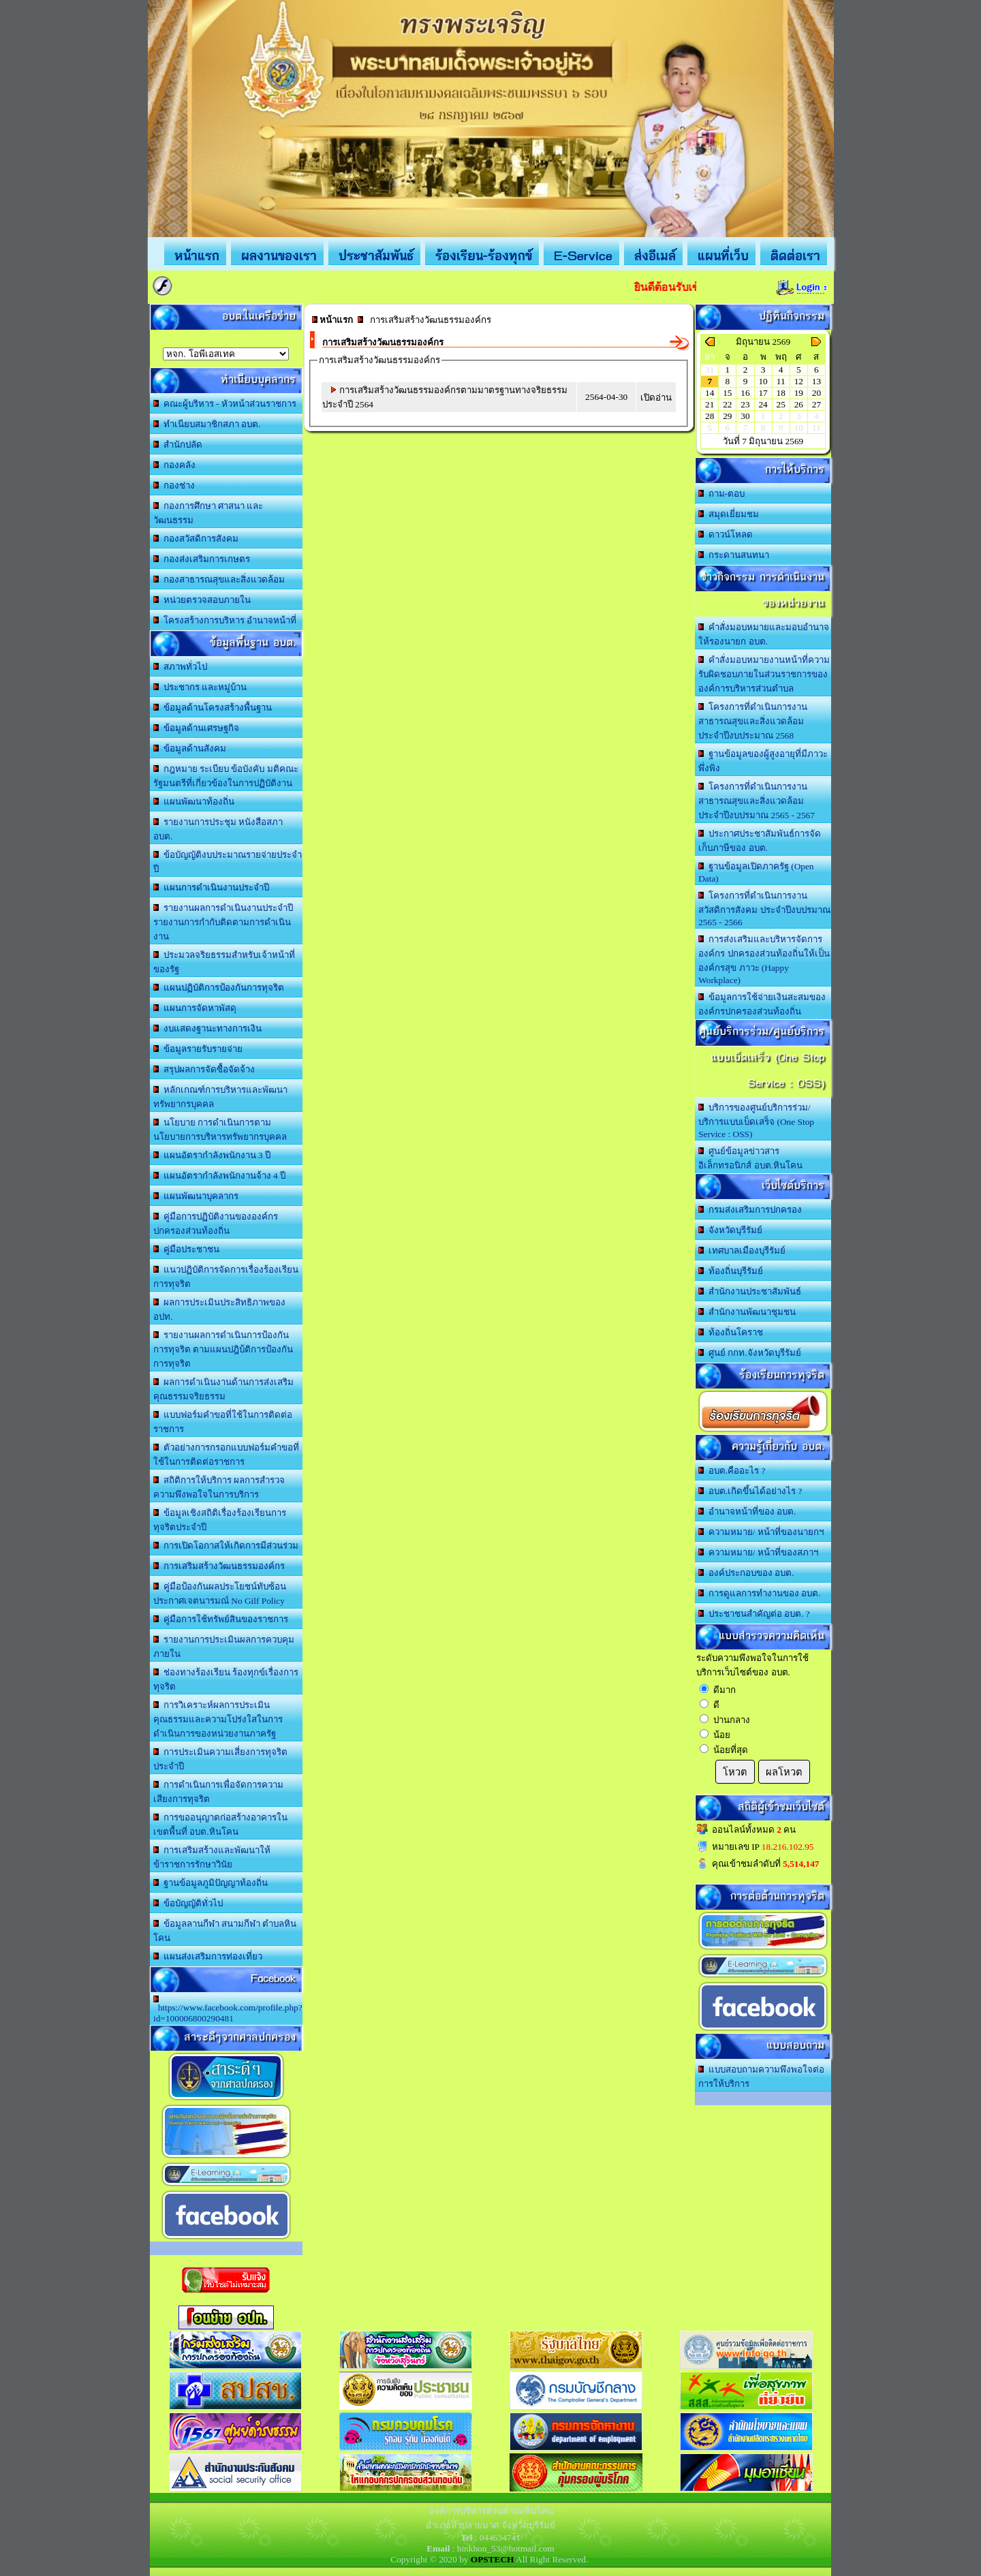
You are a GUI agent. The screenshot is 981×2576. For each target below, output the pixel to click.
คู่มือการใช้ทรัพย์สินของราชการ (220, 1619)
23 (745, 404)
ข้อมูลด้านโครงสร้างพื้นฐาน (212, 707)
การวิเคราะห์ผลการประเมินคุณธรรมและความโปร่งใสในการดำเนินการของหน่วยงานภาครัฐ (218, 1719)
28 (709, 416)
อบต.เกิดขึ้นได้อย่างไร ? (750, 1491)
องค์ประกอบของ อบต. (746, 1573)
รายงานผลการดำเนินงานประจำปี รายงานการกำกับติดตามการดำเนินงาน (223, 922)
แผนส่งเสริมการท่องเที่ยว (207, 1956)
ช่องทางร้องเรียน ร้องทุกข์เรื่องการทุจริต (225, 1679)
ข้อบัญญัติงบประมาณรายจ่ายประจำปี (227, 862)
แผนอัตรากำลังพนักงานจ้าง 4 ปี (219, 1175)
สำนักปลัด (177, 444)
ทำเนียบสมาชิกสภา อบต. (206, 424)
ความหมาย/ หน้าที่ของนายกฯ (761, 1532)
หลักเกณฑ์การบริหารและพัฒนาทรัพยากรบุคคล (220, 1097)
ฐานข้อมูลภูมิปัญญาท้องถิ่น (210, 1883)
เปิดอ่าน (656, 397)
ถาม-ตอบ (721, 493)
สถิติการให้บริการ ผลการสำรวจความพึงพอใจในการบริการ (219, 1487)
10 (762, 381)
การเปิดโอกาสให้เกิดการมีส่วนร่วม (225, 1545)
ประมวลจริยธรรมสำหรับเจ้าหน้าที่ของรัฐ (224, 962)
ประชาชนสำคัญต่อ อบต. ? (754, 1614)
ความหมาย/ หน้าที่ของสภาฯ (758, 1552)
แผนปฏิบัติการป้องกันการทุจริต (218, 987)
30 (745, 416)
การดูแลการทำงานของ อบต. (759, 1593)
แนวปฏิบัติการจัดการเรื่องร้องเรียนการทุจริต (225, 1276)
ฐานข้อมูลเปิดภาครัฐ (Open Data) (755, 872)
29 (727, 416)
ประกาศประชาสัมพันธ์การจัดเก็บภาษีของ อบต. (759, 840)
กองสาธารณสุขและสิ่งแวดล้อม (219, 579)
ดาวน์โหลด (725, 534)
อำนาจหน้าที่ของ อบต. (747, 1511)
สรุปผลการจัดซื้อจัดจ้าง (204, 1069)
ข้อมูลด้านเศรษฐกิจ (196, 728)
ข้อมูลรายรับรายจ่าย (198, 1049)
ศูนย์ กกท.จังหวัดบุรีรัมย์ (749, 1353)
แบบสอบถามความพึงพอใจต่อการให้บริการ (761, 2076)
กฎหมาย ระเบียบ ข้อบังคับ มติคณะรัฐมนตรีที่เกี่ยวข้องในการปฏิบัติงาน (225, 776)
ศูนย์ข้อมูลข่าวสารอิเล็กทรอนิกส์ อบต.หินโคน (750, 1158)
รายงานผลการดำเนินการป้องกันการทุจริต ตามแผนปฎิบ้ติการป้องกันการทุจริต (223, 1349)
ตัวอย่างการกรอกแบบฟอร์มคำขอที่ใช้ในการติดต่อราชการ (226, 1454)
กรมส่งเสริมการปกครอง (750, 1210)
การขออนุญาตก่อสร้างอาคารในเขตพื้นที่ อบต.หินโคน (220, 1824)
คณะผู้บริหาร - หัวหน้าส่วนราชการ (224, 404)
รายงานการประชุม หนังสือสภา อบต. (218, 829)
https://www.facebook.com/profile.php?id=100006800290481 (227, 2009)
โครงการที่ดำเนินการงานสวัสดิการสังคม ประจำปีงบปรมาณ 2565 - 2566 (764, 908)
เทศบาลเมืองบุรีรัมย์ (741, 1250)
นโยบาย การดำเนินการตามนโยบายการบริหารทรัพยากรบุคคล (220, 1129)
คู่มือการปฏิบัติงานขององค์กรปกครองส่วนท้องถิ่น (215, 1223)
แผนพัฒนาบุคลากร (195, 1196)
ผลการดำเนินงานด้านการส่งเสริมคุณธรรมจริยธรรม (223, 1389)
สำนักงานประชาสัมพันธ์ (749, 1291)
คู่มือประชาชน (186, 1249)
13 (816, 381)
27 (816, 404)
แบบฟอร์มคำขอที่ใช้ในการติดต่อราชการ (222, 1422)
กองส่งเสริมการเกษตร (201, 559)
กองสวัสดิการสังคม (195, 538)
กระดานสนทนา (733, 555)
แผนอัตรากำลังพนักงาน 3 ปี (211, 1155)
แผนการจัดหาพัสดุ (194, 1008)
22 (727, 404)
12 (798, 381)
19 (798, 393)
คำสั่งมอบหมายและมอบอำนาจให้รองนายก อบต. (763, 634)
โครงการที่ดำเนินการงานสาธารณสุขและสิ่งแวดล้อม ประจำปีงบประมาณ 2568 (752, 721)
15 (727, 393)
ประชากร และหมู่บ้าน (200, 687)
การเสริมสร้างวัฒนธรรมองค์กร (219, 1566)
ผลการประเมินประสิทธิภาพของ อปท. (219, 1309)
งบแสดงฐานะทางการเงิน (207, 1028)
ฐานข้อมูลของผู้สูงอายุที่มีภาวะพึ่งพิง (763, 761)
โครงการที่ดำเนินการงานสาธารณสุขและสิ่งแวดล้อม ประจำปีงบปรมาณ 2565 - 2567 (756, 800)
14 (709, 393)
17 (762, 393)
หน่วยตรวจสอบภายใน (202, 600)
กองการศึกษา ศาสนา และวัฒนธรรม (208, 513)
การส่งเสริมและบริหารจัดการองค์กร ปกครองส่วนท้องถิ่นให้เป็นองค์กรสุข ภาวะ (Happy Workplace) (763, 959)
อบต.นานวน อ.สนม (226, 353)
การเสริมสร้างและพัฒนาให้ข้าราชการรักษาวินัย (211, 1857)
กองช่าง (174, 485)
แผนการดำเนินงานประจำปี (211, 887)
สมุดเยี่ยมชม (728, 514)
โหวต (735, 1772)
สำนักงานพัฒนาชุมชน (747, 1312)
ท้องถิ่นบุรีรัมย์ (730, 1271)
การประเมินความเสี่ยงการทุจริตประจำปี (220, 1759)
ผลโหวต (784, 1772)
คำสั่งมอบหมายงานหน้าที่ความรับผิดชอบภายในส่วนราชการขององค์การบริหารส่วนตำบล (764, 674)
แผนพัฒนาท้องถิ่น (193, 801)
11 (781, 381)
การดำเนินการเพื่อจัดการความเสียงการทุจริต (218, 1792)
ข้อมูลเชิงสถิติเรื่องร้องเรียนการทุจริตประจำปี (219, 1520)
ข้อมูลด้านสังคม (189, 748)
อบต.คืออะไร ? (731, 1470)
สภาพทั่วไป (180, 667)
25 (781, 404)
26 (798, 404)
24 (762, 404)
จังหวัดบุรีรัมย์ (730, 1230)
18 (781, 393)
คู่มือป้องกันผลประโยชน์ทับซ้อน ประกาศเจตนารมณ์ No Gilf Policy (219, 1593)
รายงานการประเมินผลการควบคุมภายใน (223, 1646)
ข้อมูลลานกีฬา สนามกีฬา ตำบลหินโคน (224, 1931)
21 (709, 404)
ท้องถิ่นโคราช (730, 1332)
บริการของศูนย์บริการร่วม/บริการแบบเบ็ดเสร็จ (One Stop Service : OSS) (756, 1120)
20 (816, 393)
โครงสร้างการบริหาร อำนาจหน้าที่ (224, 620)
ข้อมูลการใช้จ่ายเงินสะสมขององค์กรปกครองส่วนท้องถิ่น (762, 1004)
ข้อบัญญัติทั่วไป (188, 1903)
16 (745, 393)
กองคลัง (174, 465)
